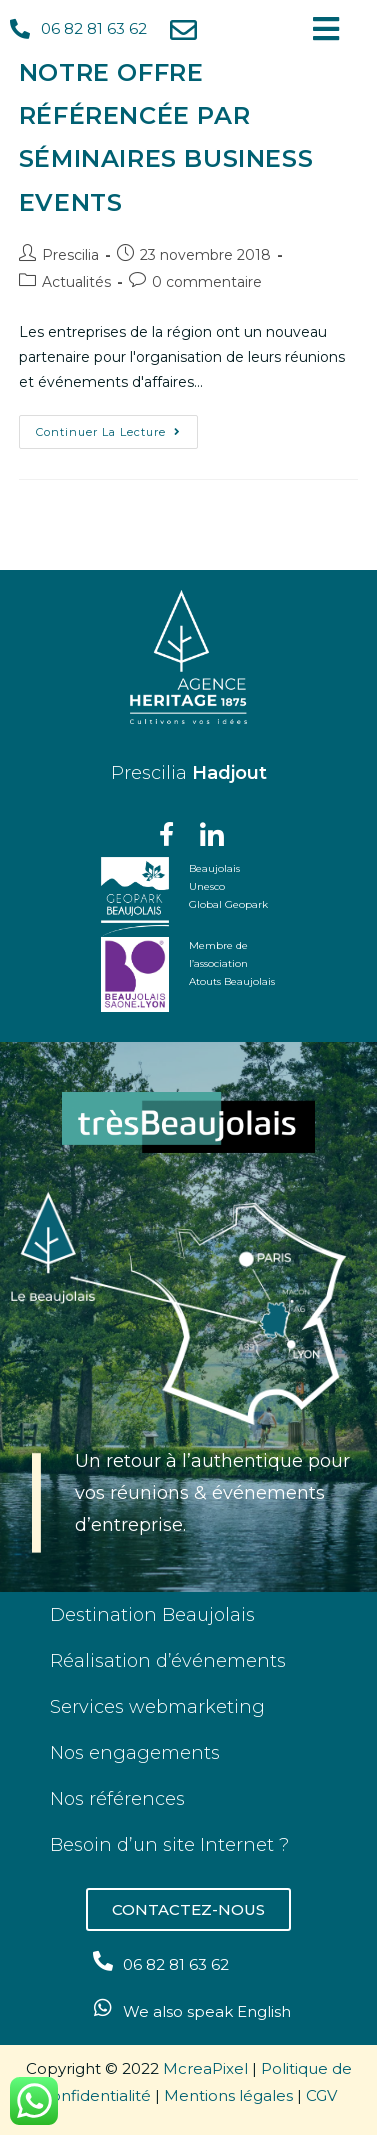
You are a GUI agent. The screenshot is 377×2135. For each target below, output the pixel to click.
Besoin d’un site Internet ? (169, 1845)
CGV (321, 2095)
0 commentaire (207, 282)
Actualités (76, 282)
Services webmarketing (157, 1707)
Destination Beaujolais (152, 1615)
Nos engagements (135, 1753)
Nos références (117, 1799)
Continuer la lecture (117, 427)
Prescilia (70, 255)
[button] (188, 1909)
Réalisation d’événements (168, 1661)
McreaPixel (205, 2068)
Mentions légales (228, 2095)
